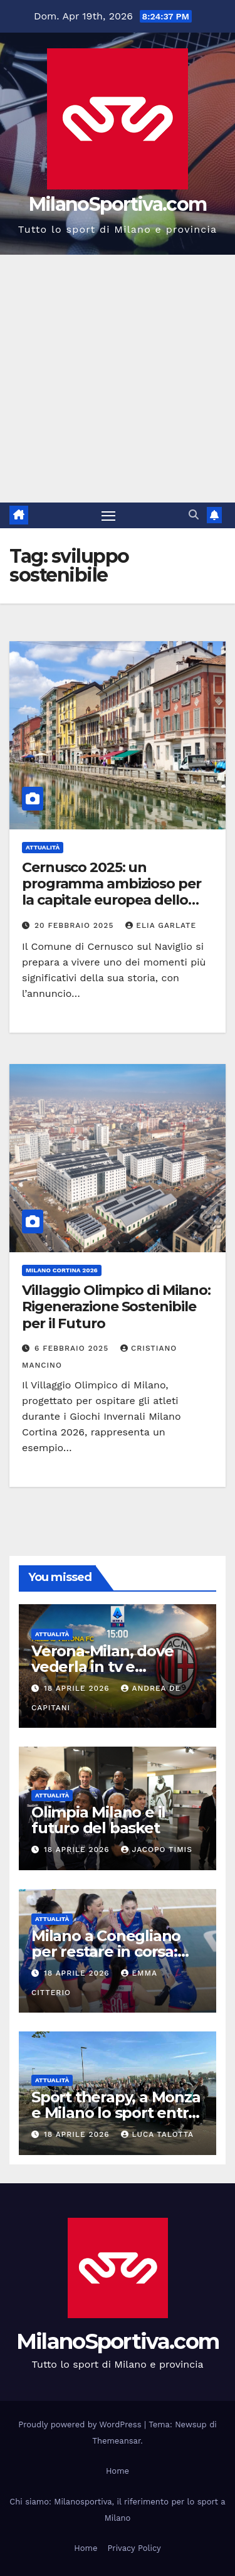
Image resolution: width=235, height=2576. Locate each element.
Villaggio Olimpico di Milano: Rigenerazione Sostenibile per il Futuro (116, 1307)
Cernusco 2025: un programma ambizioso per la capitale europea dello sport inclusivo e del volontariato (111, 900)
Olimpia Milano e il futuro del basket (98, 1820)
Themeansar (116, 2441)
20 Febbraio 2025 (75, 925)
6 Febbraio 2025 (73, 1348)
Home (117, 2471)
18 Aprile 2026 (78, 1688)
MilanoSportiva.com (117, 204)
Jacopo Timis (156, 1849)
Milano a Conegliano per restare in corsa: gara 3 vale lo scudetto (113, 1951)
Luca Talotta (157, 2134)
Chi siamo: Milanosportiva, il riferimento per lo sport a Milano (117, 2510)
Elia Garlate (160, 925)
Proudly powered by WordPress (81, 2424)
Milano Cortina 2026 (62, 1270)
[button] (194, 515)
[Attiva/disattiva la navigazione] (108, 515)
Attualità (43, 847)
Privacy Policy (133, 2548)
